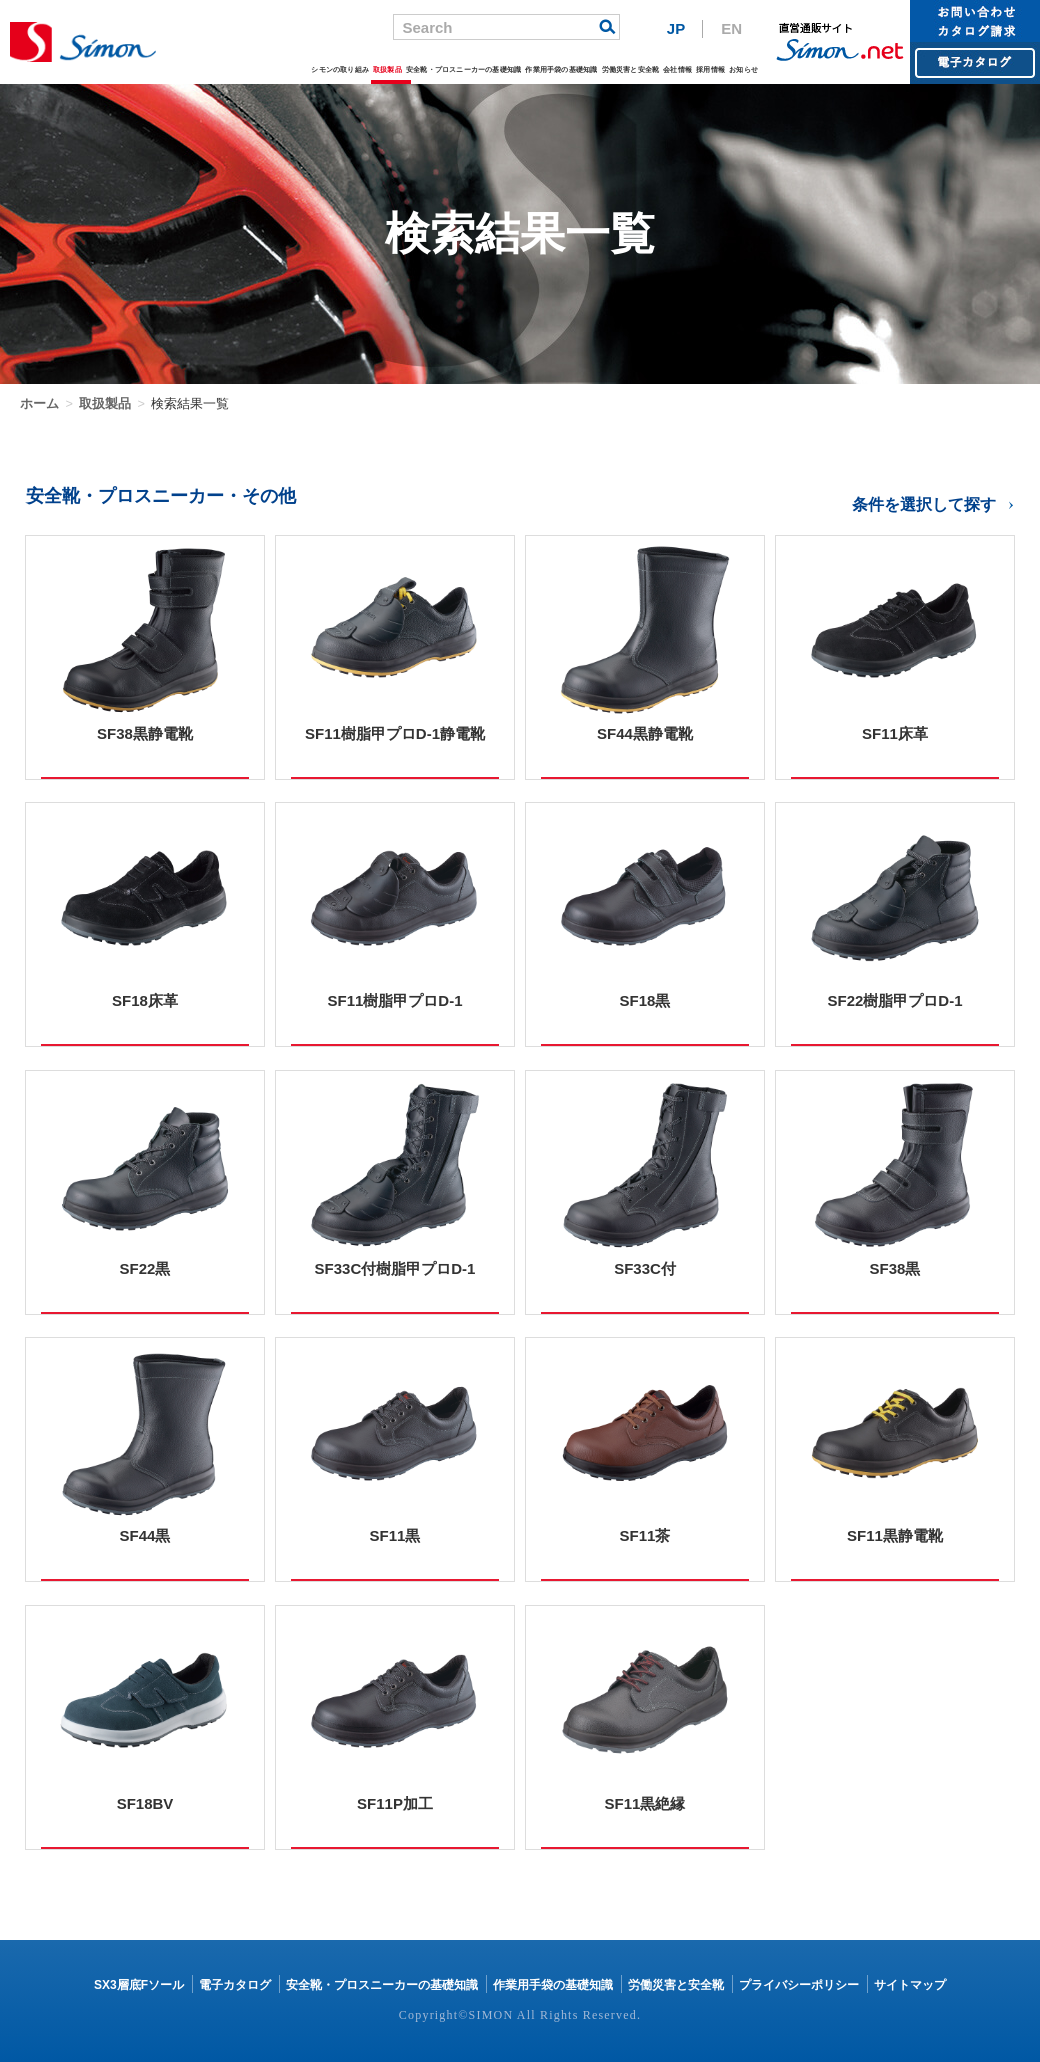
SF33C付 (645, 1268)
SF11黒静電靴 (895, 1535)
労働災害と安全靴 (630, 69)
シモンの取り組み (340, 69)
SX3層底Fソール (139, 1985)
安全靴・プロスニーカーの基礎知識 (463, 69)
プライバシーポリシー (799, 1985)
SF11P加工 (395, 1803)
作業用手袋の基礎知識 (561, 69)
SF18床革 (145, 1000)
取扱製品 (387, 69)
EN (731, 28)
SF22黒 (145, 1268)
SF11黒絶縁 (645, 1803)
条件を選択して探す (924, 504)
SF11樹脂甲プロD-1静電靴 (395, 733)
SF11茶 (645, 1535)
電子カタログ (235, 1985)
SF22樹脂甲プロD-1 (894, 1000)
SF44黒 (145, 1535)
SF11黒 (395, 1535)
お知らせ (743, 69)
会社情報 (677, 69)
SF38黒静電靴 (145, 733)
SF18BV (145, 1803)
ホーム (39, 403)
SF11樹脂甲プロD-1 (394, 1000)
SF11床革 (895, 733)
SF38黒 (895, 1268)
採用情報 (710, 69)
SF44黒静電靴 (645, 733)
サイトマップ (910, 1985)
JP (676, 28)
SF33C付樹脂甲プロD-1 (395, 1268)
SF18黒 (645, 1000)
